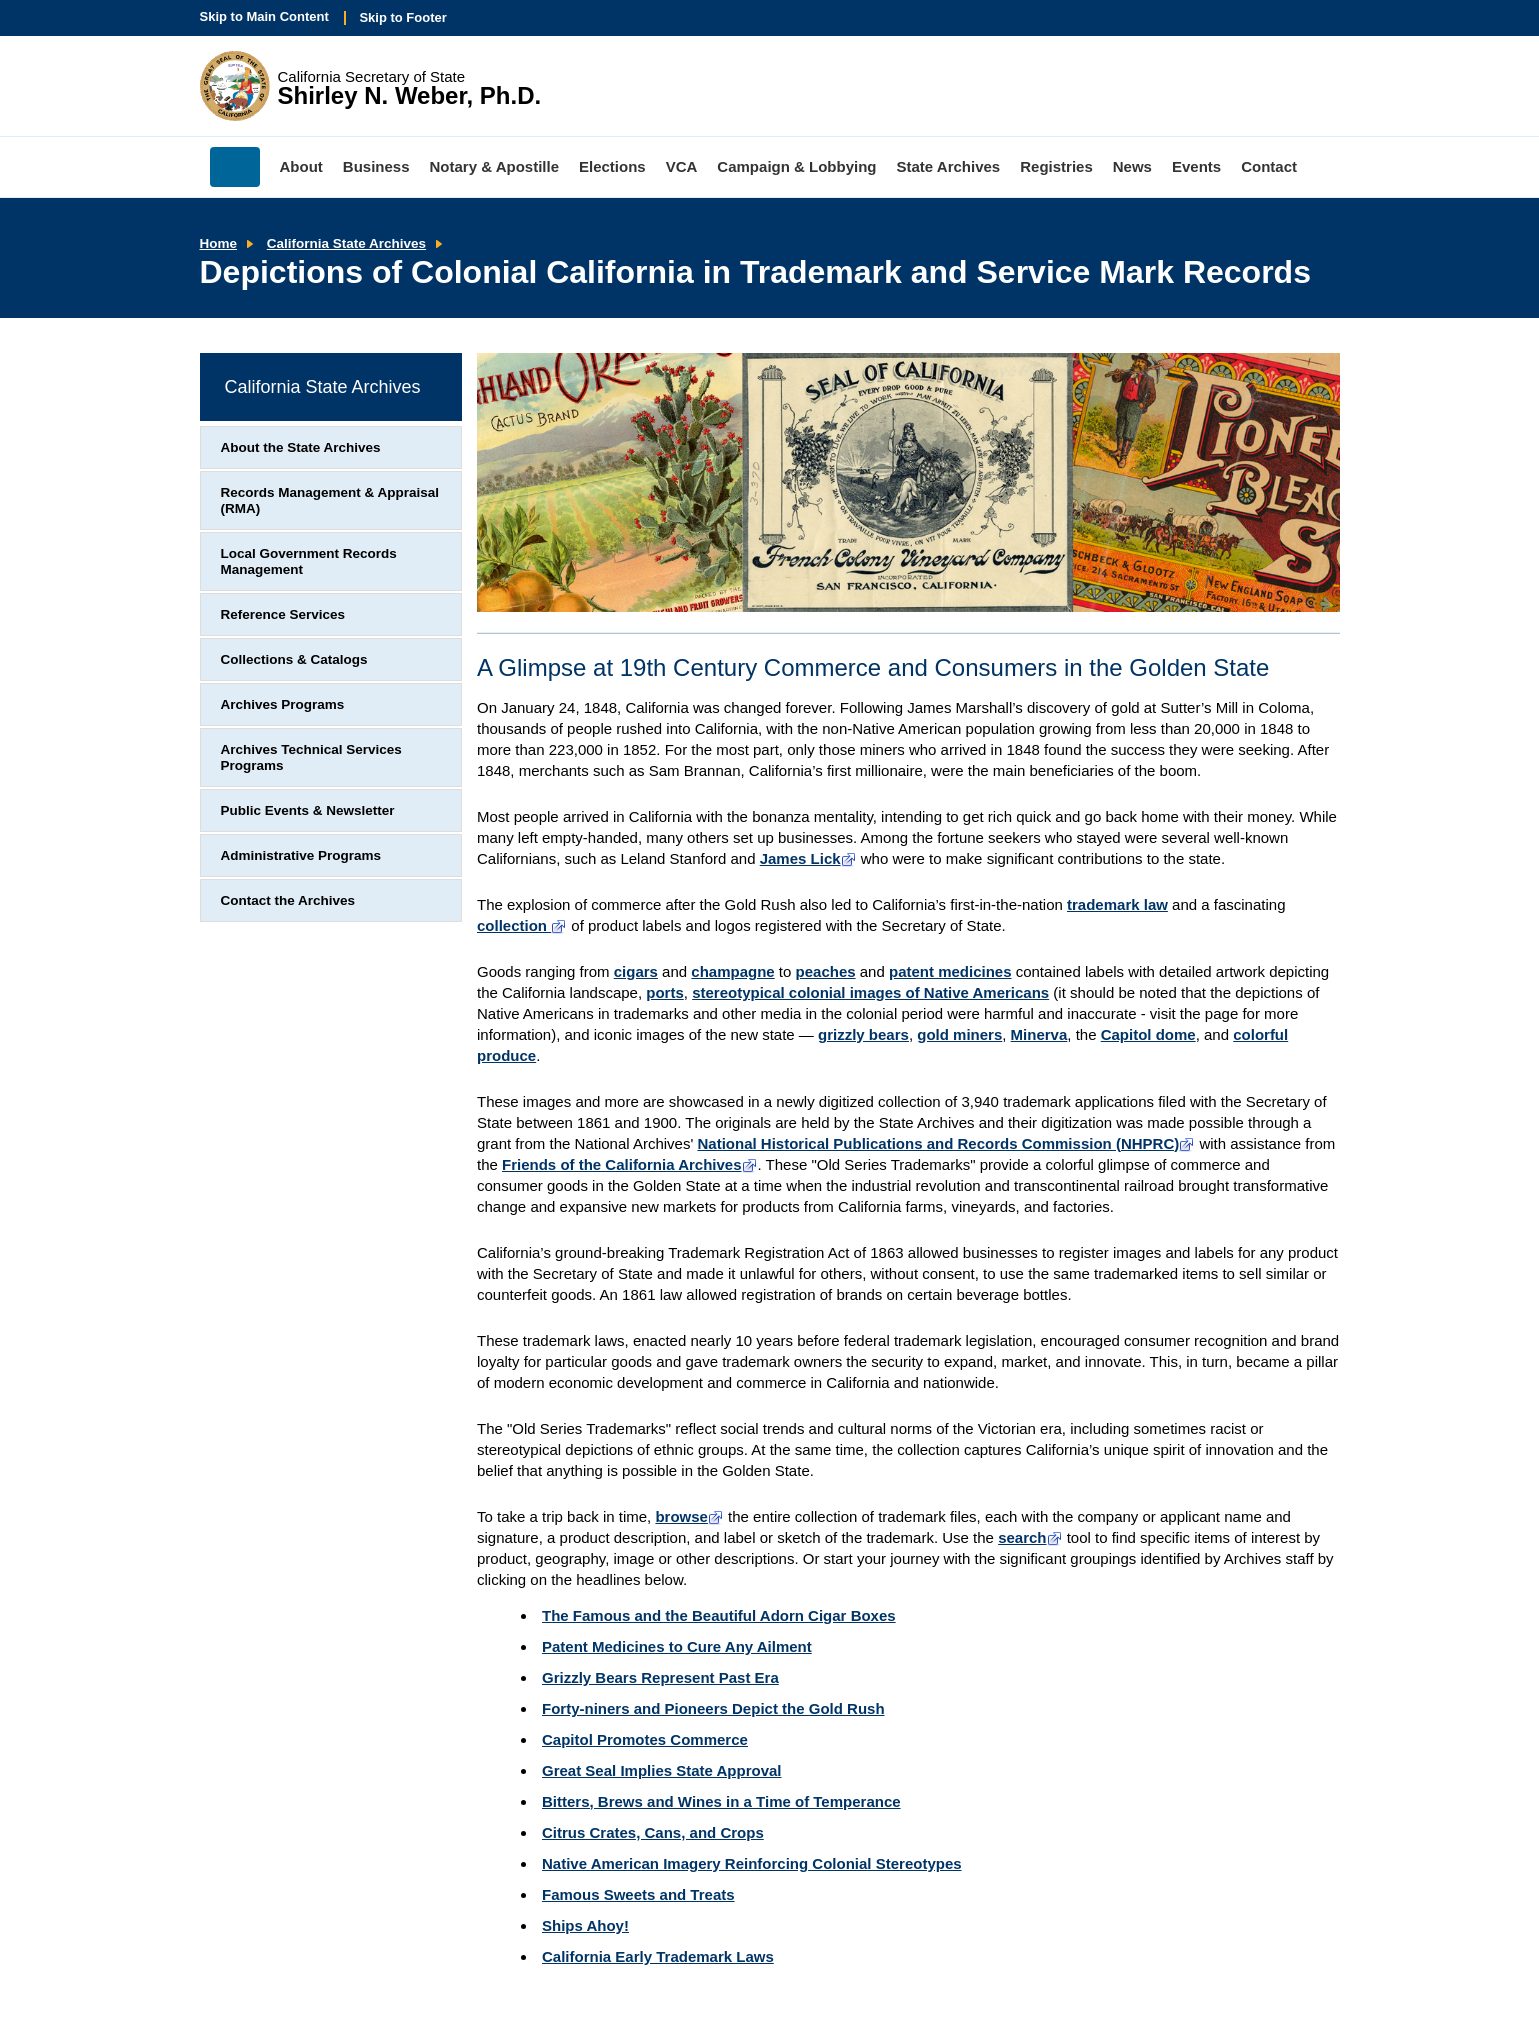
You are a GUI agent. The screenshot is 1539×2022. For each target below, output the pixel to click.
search (1030, 1537)
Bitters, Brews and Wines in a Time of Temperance (721, 1801)
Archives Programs (283, 704)
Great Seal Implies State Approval (662, 1770)
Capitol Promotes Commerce (645, 1739)
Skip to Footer (402, 17)
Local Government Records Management (309, 561)
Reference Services (283, 614)
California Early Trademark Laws (658, 1956)
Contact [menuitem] (1269, 166)
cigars (636, 971)
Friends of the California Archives (630, 1164)
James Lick (808, 858)
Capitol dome (1148, 1034)
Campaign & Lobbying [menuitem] (796, 166)
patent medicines (950, 971)
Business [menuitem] (376, 166)
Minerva (1039, 1034)
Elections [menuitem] (612, 166)
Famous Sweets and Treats (638, 1894)
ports (665, 992)
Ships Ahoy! (585, 1925)
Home (219, 243)
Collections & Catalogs (294, 659)
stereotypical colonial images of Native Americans (870, 992)
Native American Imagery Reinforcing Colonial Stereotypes (752, 1863)
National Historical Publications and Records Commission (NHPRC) (946, 1143)
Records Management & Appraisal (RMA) (330, 500)
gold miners (959, 1034)
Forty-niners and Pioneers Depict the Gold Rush (713, 1708)
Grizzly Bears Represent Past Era (660, 1677)
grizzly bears (863, 1034)
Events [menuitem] (1196, 166)
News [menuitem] (1132, 166)
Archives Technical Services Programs (311, 757)
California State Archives (346, 243)
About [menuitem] (301, 166)
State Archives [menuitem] (949, 166)
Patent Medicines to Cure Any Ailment (677, 1646)
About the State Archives (301, 447)
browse (689, 1516)
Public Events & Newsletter (308, 810)
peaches (826, 971)
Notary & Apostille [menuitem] (494, 166)
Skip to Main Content (264, 16)
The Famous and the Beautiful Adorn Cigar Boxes (719, 1615)
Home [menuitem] (235, 167)
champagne (732, 971)
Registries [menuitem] (1056, 166)
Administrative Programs (301, 855)
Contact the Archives (288, 900)
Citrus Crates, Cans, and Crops (653, 1832)
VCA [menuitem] (682, 166)
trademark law (1117, 904)
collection (522, 925)
